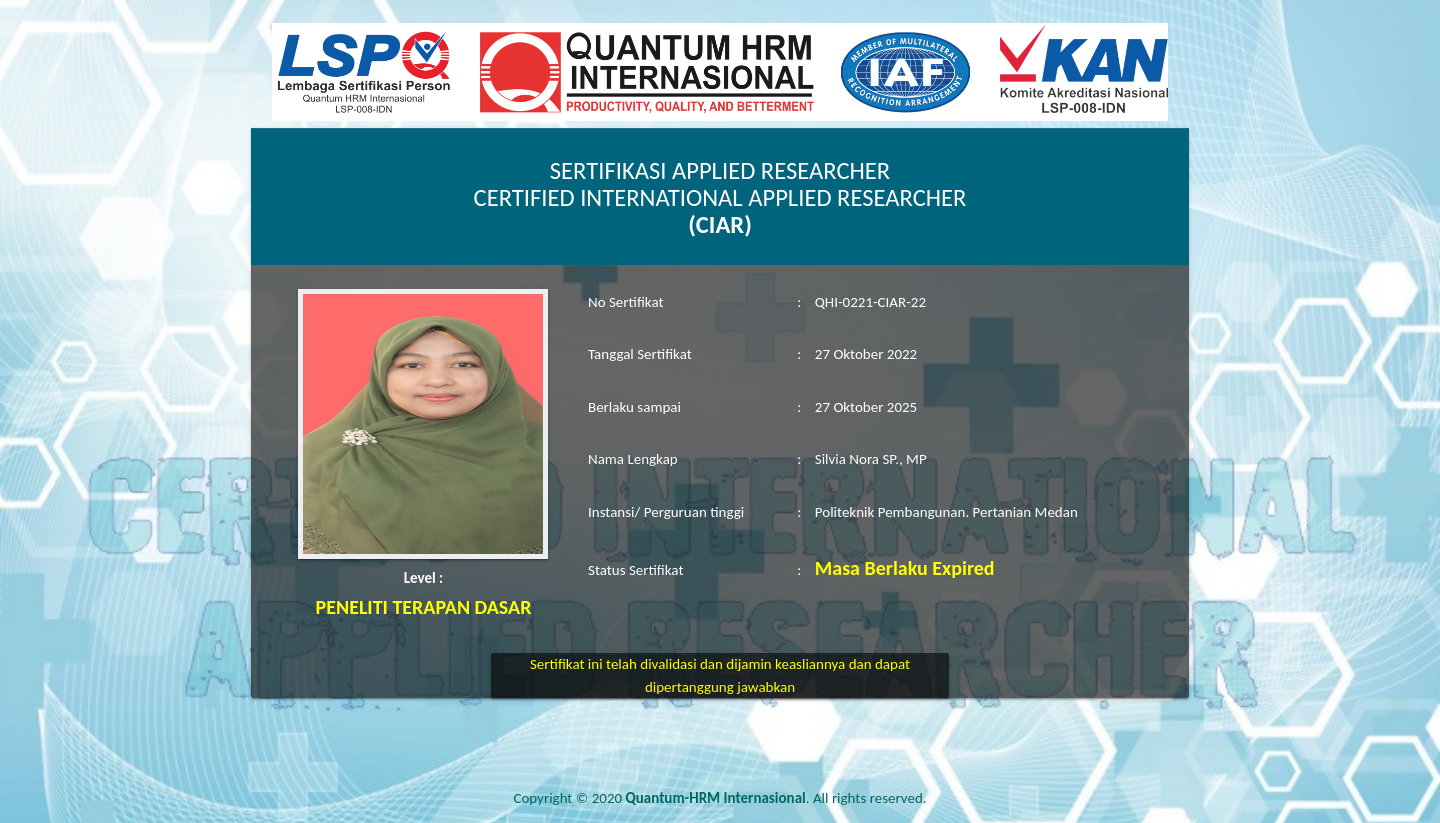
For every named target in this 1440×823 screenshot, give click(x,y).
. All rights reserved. (776, 798)
